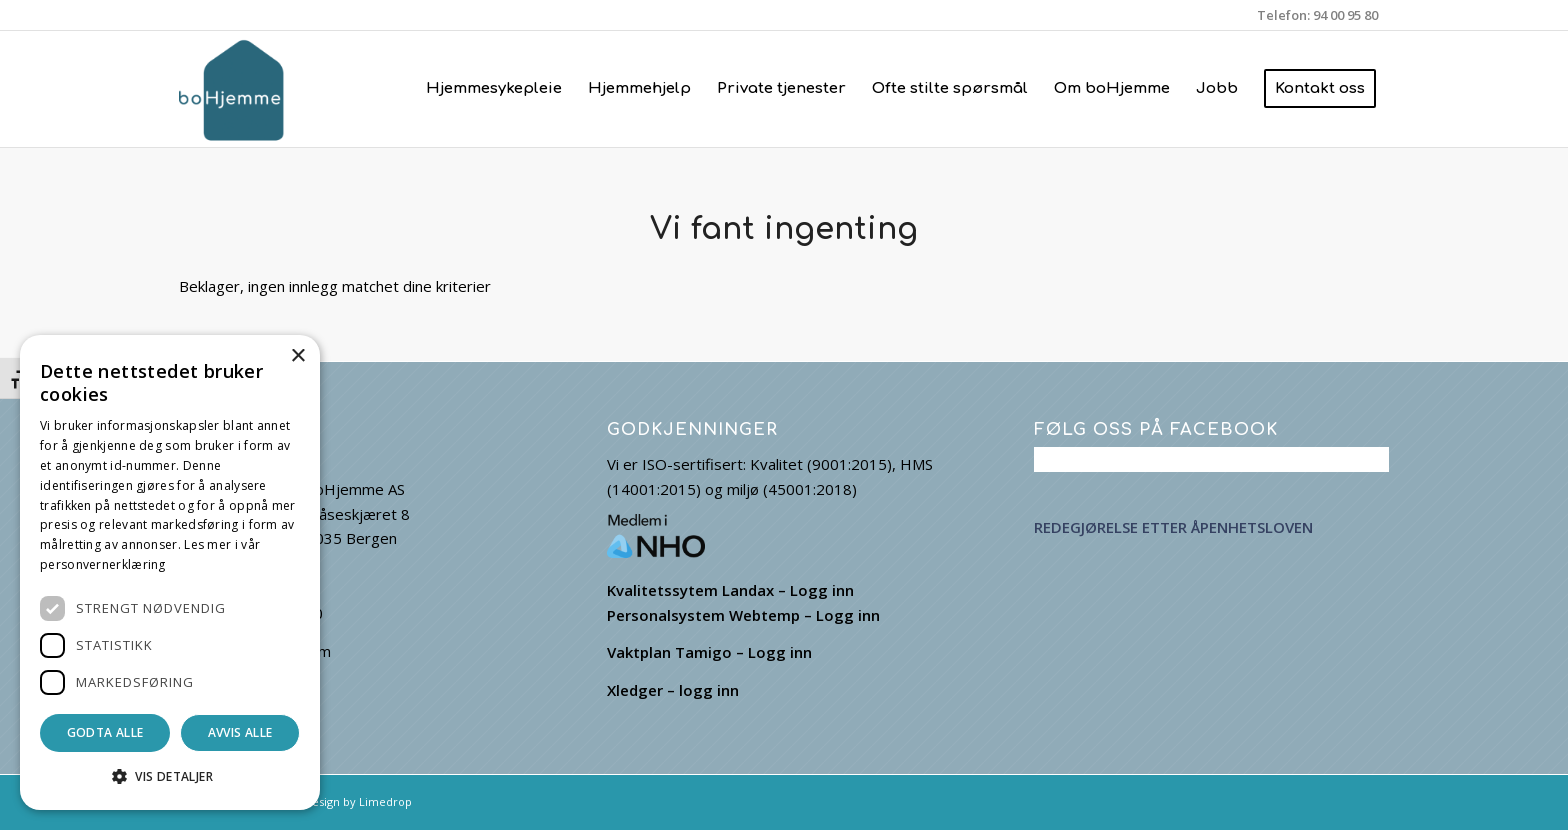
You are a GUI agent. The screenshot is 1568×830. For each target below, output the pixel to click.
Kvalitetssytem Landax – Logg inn (730, 590)
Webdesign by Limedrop (346, 801)
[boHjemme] (237, 89)
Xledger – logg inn (673, 690)
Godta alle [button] (105, 732)
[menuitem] (494, 89)
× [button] (297, 356)
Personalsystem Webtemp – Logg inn (743, 615)
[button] (170, 777)
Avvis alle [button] (240, 732)
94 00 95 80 (1345, 15)
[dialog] (170, 572)
